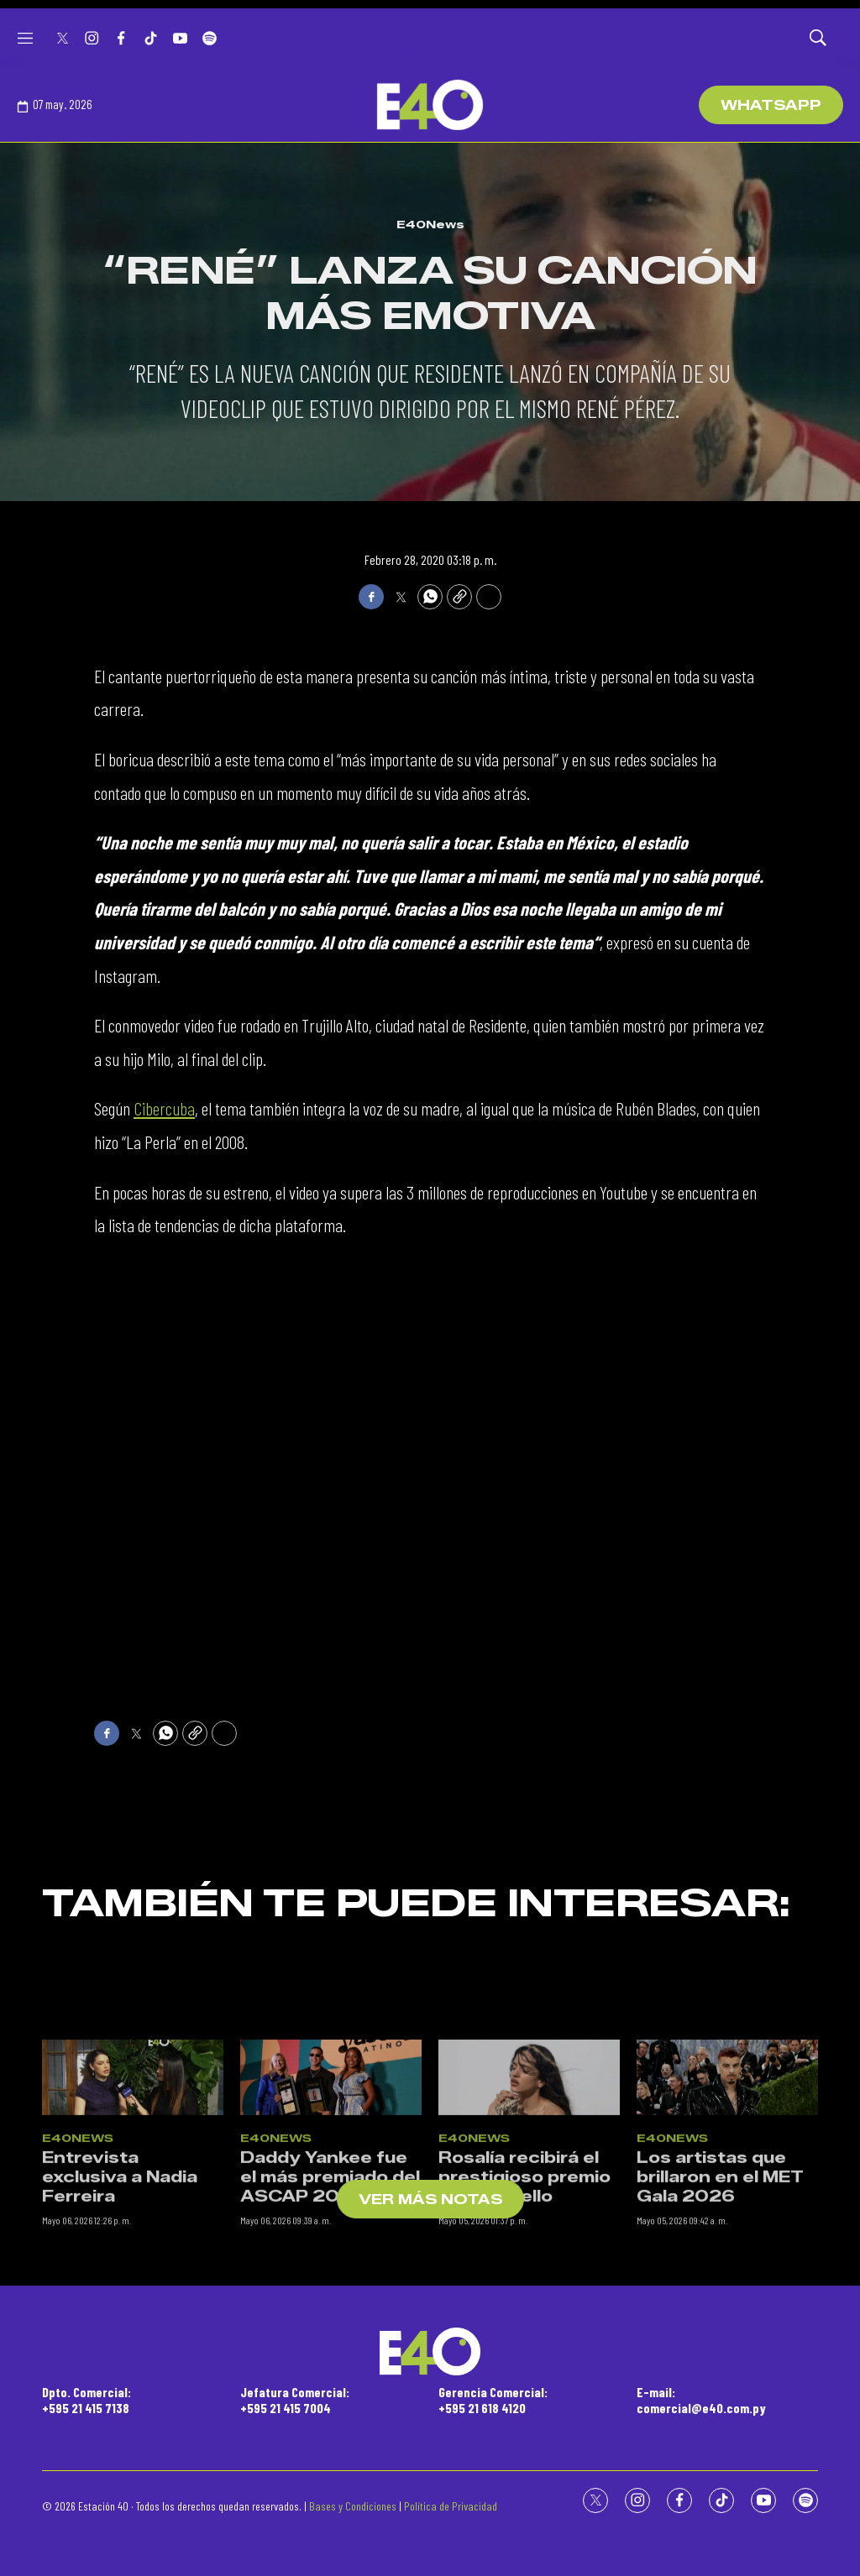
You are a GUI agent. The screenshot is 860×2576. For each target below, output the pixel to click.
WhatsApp (771, 105)
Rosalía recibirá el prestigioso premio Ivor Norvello (524, 2370)
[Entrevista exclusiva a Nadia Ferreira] (132, 2269)
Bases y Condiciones (352, 2506)
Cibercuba (164, 1108)
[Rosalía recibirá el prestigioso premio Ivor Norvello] (529, 2269)
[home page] (430, 105)
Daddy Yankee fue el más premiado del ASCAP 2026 (330, 2370)
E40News (430, 224)
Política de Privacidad (450, 2506)
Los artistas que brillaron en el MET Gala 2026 (720, 2370)
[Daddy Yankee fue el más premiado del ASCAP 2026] (331, 2269)
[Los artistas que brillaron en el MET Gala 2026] (727, 2269)
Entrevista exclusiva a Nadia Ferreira (119, 2370)
